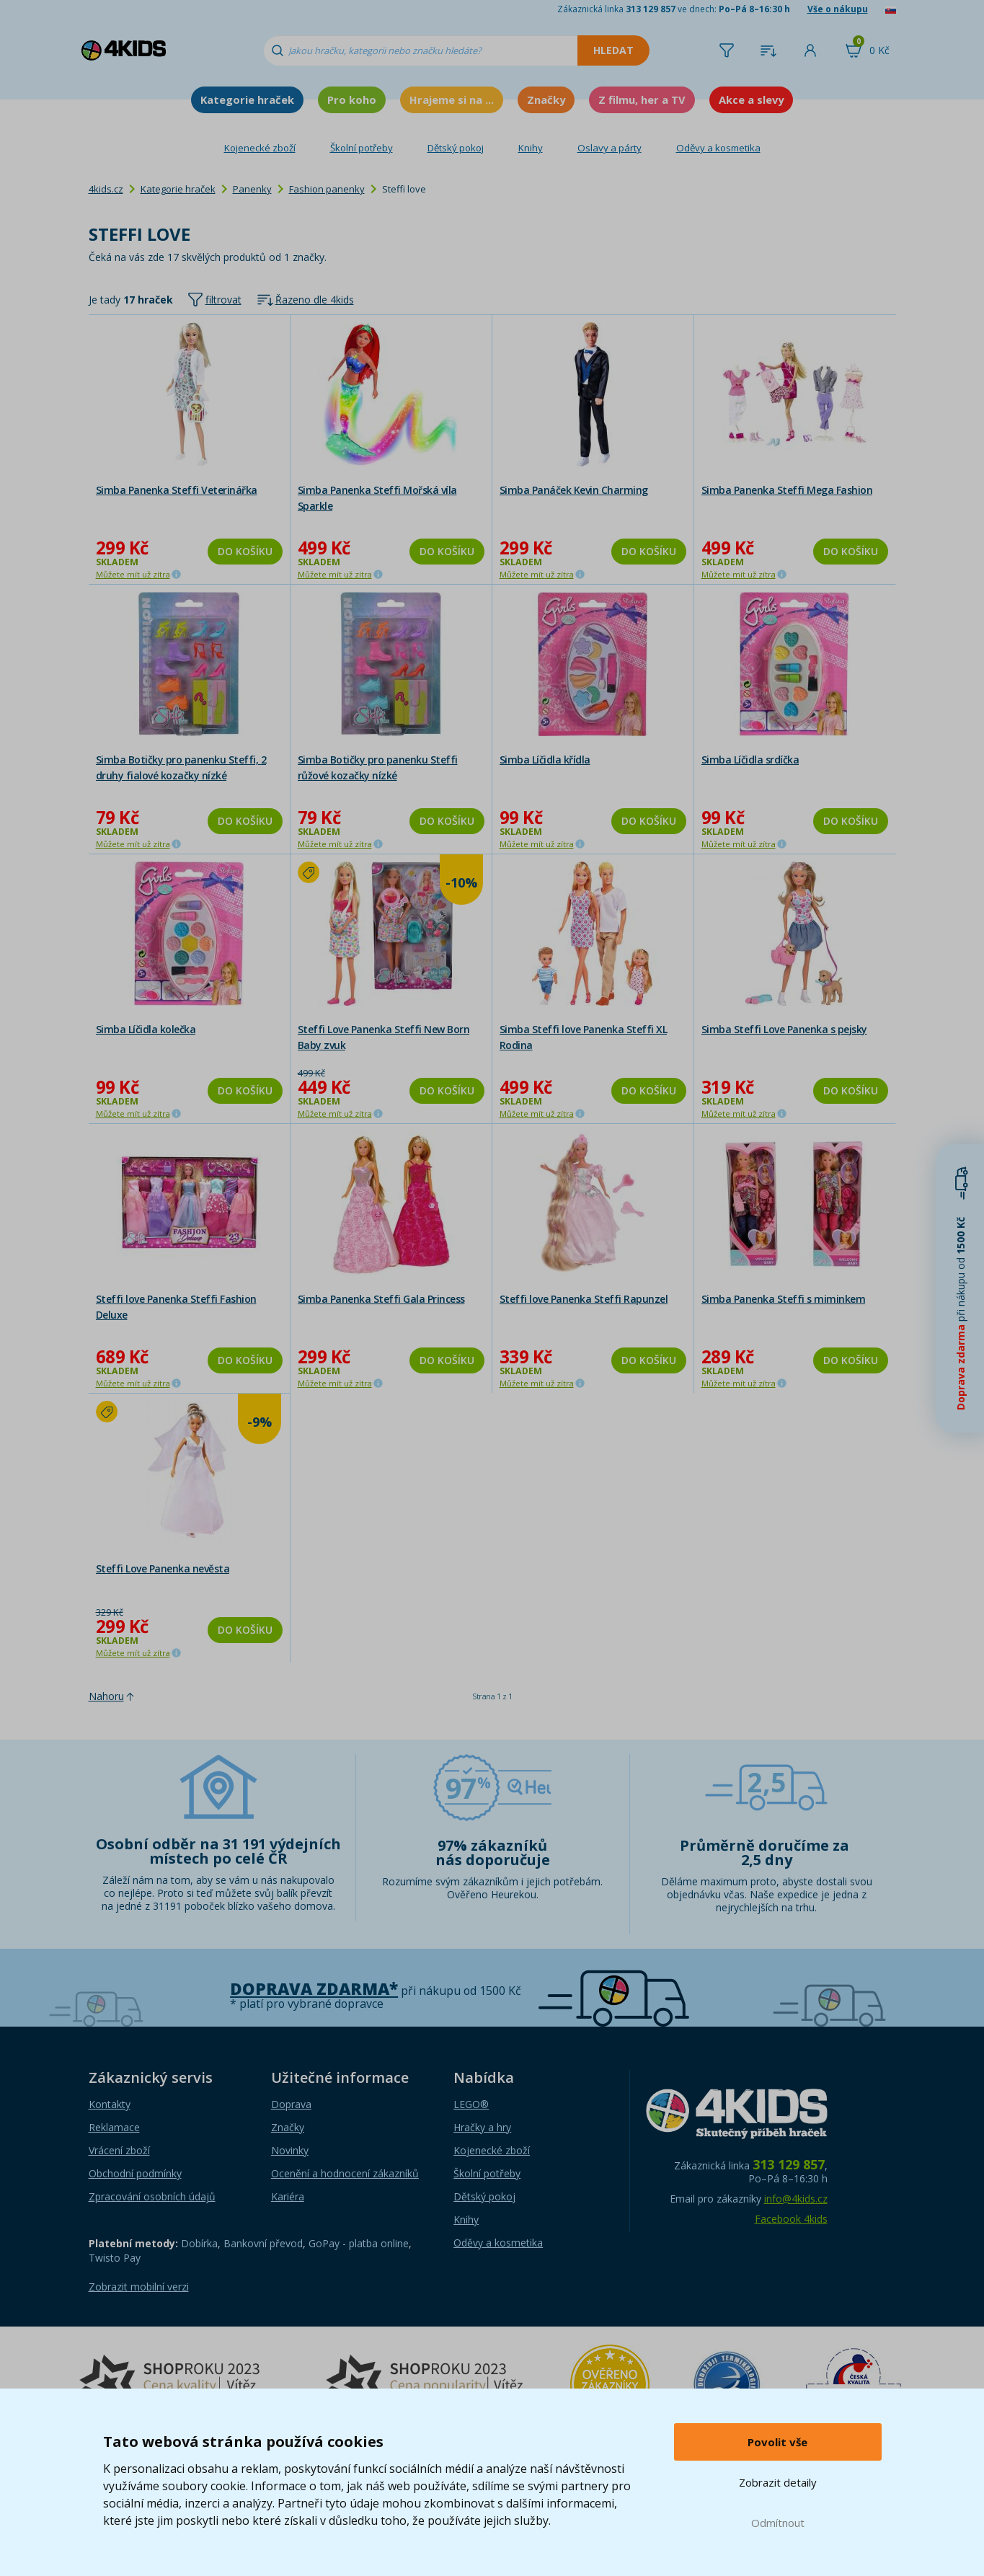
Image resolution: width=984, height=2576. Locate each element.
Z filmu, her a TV (642, 99)
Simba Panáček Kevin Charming (574, 490)
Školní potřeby (361, 147)
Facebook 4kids (791, 2219)
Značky (546, 99)
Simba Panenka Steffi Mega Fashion (787, 490)
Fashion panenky (327, 188)
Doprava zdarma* (314, 1989)
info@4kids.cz (796, 2198)
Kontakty (109, 2104)
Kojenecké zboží (260, 147)
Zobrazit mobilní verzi (139, 2286)
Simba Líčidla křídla (545, 759)
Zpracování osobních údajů (152, 2196)
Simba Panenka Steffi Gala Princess (381, 1299)
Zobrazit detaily (778, 2482)
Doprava (291, 2104)
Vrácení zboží (119, 2150)
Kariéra (287, 2196)
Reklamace (114, 2127)
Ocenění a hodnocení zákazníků (345, 2173)
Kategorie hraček (247, 99)
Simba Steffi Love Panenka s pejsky (784, 1029)
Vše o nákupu (837, 9)
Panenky (252, 188)
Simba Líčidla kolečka (146, 1029)
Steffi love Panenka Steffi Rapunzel (584, 1299)
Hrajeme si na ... (451, 99)
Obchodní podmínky (135, 2173)
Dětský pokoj (455, 147)
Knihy (530, 147)
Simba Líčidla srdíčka (750, 759)
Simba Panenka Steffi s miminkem (783, 1299)
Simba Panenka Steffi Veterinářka (176, 490)
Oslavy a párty (609, 147)
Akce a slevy (751, 99)
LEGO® (471, 2104)
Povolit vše (777, 2442)
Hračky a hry (482, 2127)
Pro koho (351, 99)
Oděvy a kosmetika (718, 147)
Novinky (290, 2150)
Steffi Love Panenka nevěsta (163, 1568)
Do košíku (245, 551)
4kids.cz (106, 188)
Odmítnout (778, 2522)
